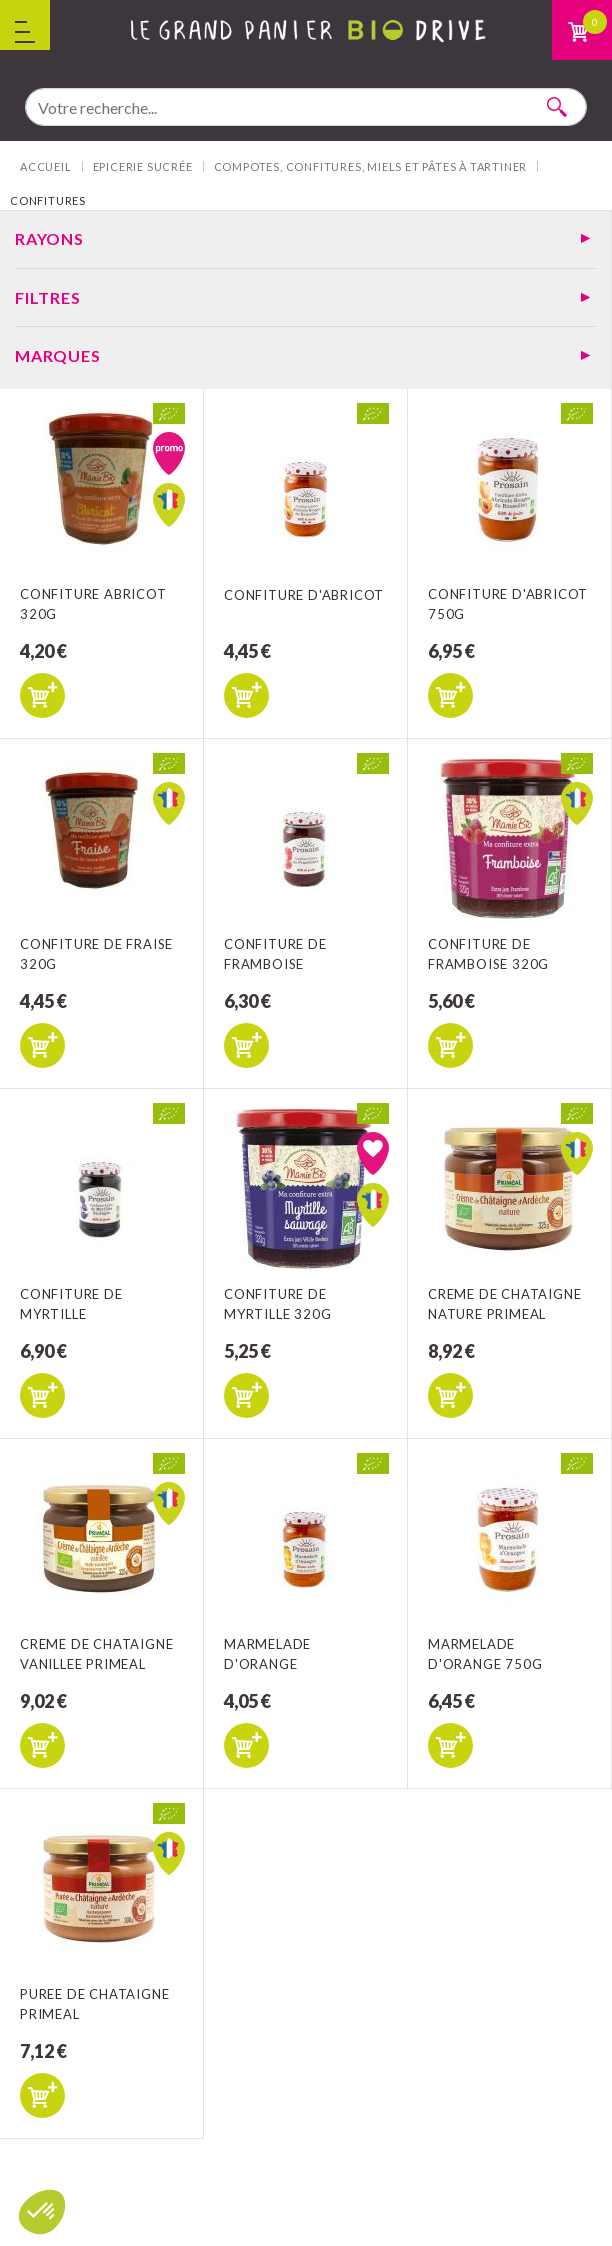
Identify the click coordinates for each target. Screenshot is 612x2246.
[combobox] (306, 107)
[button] (42, 2212)
